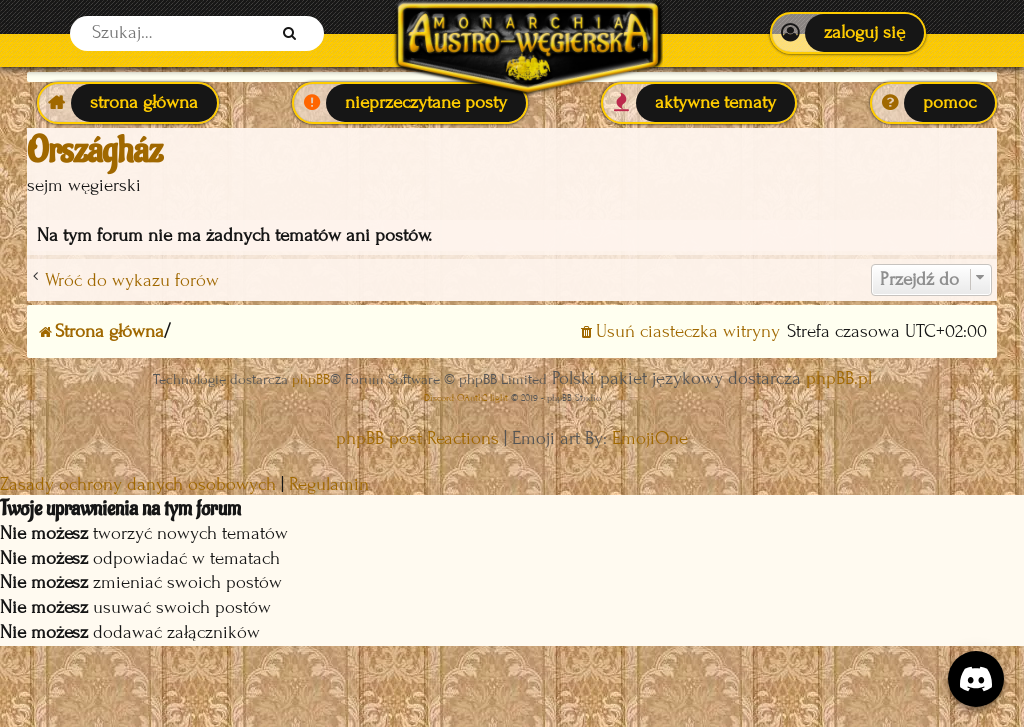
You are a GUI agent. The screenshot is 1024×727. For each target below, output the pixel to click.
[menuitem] (847, 33)
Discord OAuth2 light (466, 397)
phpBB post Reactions (417, 438)
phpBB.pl (839, 378)
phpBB (311, 379)
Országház (94, 151)
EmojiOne (650, 438)
